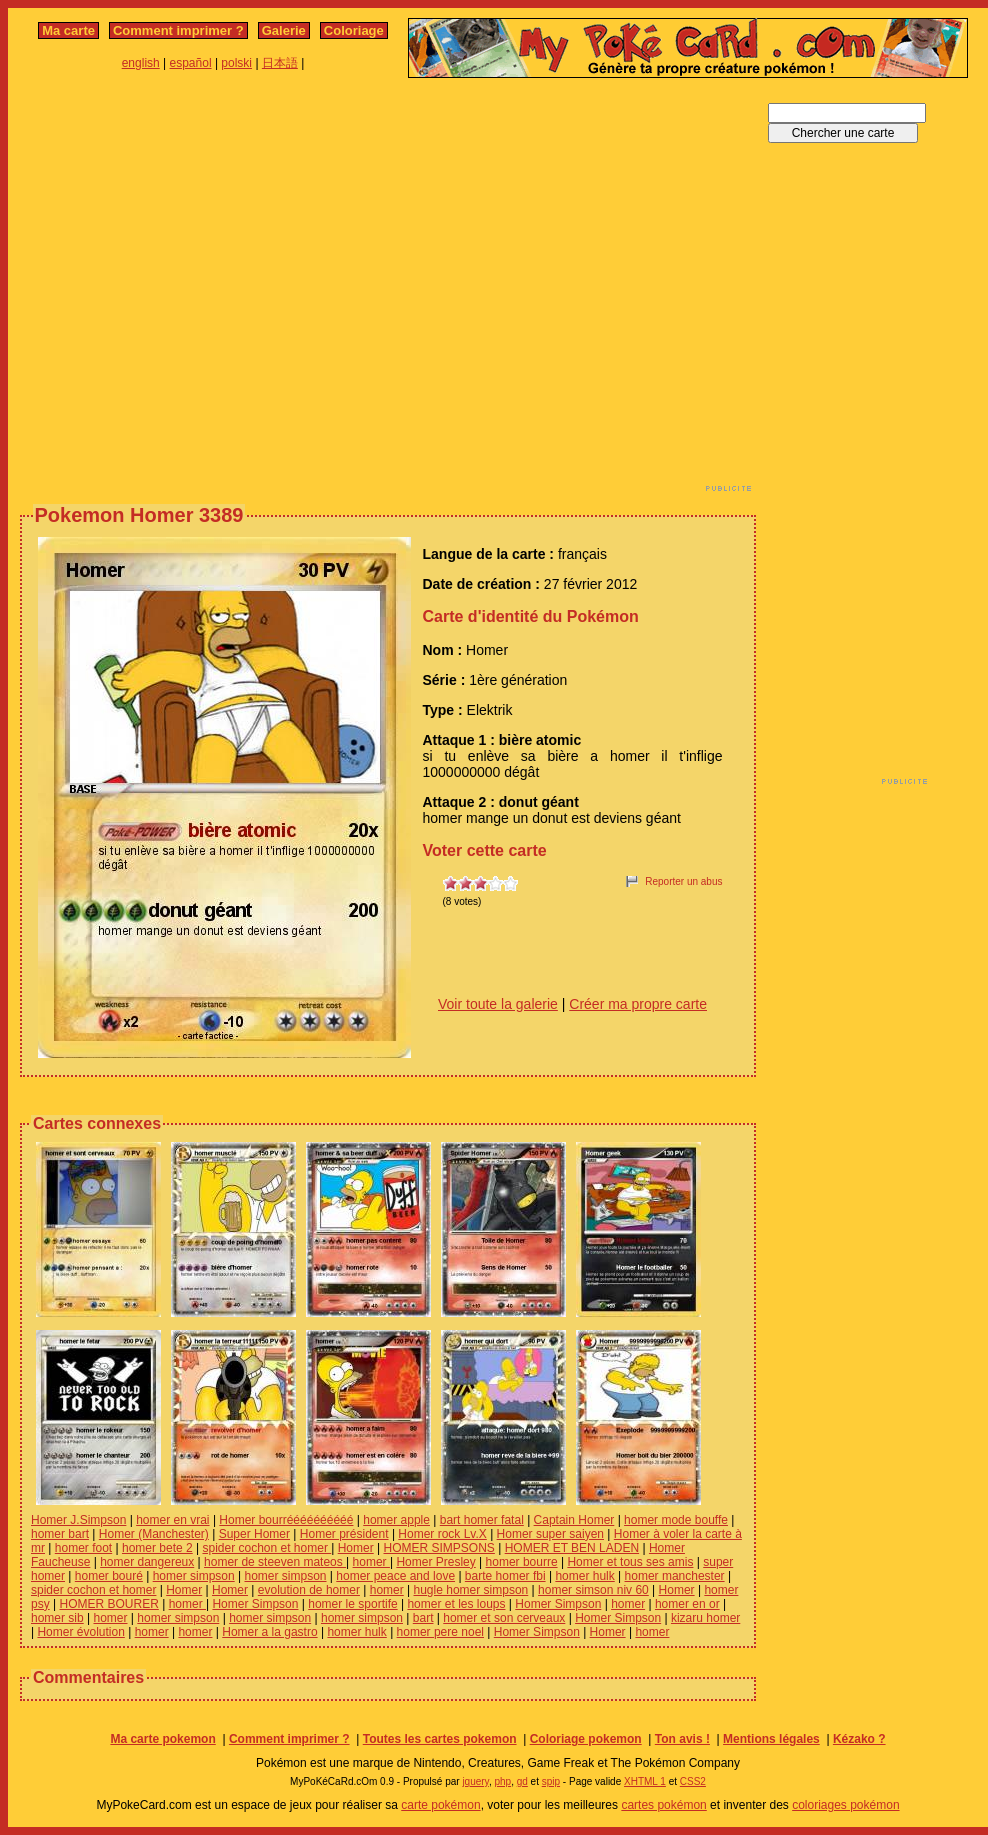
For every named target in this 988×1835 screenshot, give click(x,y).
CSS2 (693, 1781)
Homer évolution (80, 1632)
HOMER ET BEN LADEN (572, 1548)
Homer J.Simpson (78, 1520)
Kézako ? (859, 1739)
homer (371, 1562)
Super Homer (254, 1534)
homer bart (60, 1534)
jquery (475, 1781)
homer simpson (194, 1576)
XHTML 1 (645, 1781)
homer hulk (584, 1576)
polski (236, 63)
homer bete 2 (157, 1548)
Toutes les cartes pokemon (440, 1739)
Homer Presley (435, 1562)
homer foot (83, 1548)
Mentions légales (771, 1739)
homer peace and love (395, 1576)
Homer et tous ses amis (630, 1562)
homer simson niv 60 (593, 1590)
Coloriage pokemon (586, 1739)
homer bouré (109, 1576)
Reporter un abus (683, 881)
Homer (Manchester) (154, 1534)
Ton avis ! (682, 1739)
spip (551, 1781)
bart (423, 1618)
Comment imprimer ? (178, 30)
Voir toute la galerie (498, 1004)
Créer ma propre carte (638, 1004)
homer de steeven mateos (275, 1562)
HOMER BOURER (108, 1604)
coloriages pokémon (845, 1805)
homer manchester (675, 1576)
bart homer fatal (482, 1520)
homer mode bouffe (676, 1520)
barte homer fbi (505, 1576)
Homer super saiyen (550, 1534)
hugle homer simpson (471, 1590)
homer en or (687, 1604)
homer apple (396, 1520)
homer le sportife (352, 1604)
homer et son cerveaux (504, 1618)
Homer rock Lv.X (442, 1534)
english (141, 63)
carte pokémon (440, 1805)
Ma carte (68, 30)
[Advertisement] (187, 290)
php (502, 1781)
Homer (356, 1548)
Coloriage (354, 30)
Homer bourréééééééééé (286, 1520)
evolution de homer (309, 1590)
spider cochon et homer (266, 1548)
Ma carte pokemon (162, 1739)
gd (522, 1781)
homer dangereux (147, 1562)
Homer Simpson (255, 1604)
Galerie (284, 30)
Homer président (344, 1534)
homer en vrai (172, 1520)
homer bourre (522, 1562)
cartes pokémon (663, 1805)
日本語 (280, 63)
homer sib (57, 1618)
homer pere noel (440, 1632)
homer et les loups (456, 1604)
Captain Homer (574, 1520)
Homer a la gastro (269, 1632)
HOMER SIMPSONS (439, 1548)
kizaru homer (705, 1618)
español (191, 63)
